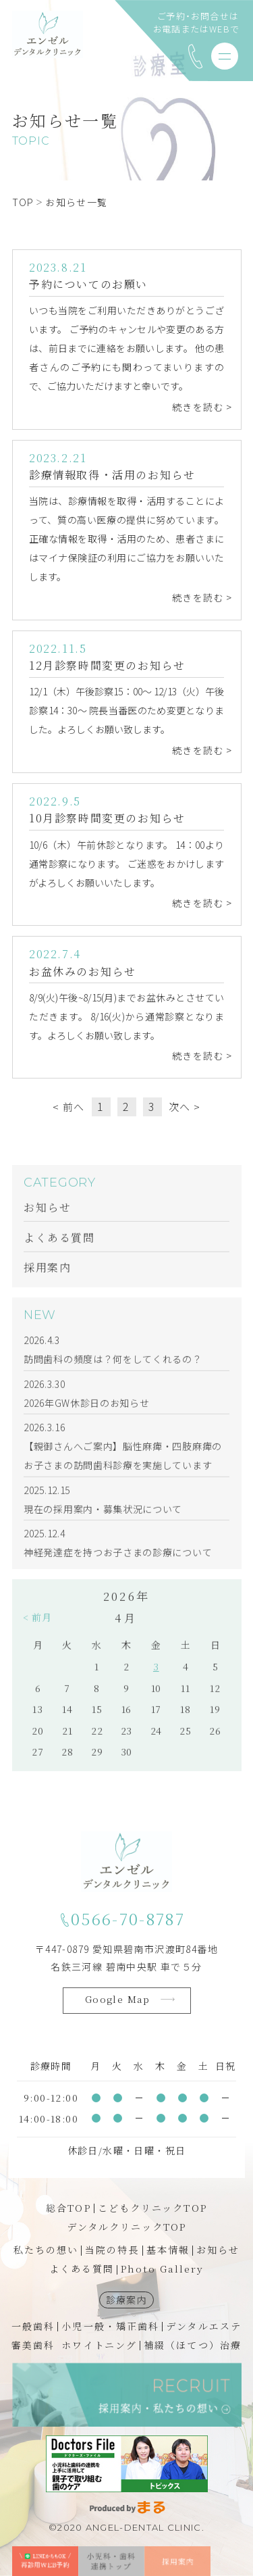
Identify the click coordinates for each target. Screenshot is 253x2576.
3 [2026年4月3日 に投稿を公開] (156, 1677)
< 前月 (37, 1627)
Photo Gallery (162, 2268)
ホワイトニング (99, 2345)
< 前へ (69, 1109)
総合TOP (68, 2208)
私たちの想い (46, 2250)
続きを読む (198, 409)
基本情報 (168, 2250)
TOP (23, 202)
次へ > (185, 1109)
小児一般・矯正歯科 (110, 2326)
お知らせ (218, 2250)
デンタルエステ (204, 2326)
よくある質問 (82, 2268)
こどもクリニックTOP (152, 2208)
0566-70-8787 (128, 1919)
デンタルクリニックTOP (126, 2227)
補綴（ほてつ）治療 (193, 2345)
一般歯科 (33, 2326)
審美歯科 (33, 2345)
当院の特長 (112, 2250)
